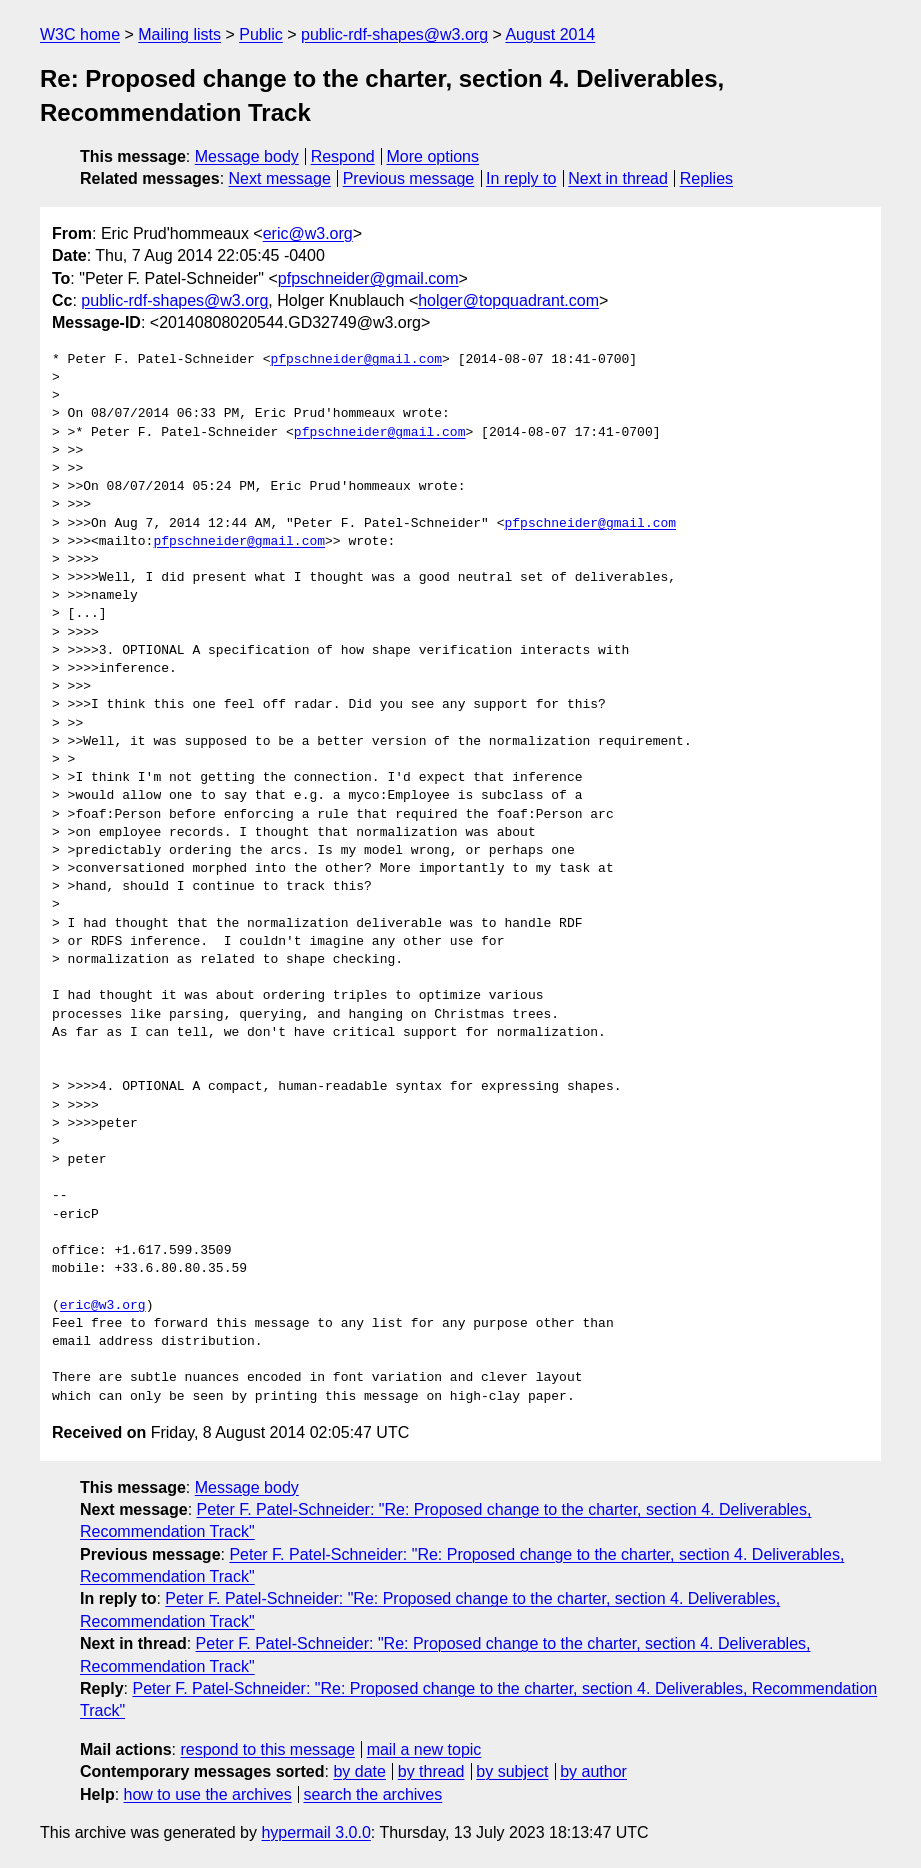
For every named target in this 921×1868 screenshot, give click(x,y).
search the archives (373, 1794)
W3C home (80, 34)
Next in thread (618, 178)
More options (433, 156)
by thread (431, 1771)
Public (261, 34)
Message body (247, 156)
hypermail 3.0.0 (315, 1832)
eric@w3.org (308, 233)
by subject (512, 1771)
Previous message (409, 178)
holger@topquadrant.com (508, 300)
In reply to (521, 178)
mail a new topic (424, 1749)
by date (359, 1771)
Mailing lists (179, 34)
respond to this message (267, 1749)
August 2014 (550, 34)
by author (593, 1771)
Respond (343, 156)
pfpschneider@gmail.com (368, 278)
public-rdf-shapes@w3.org (394, 34)
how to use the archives (208, 1794)
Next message (280, 178)
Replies (706, 178)
